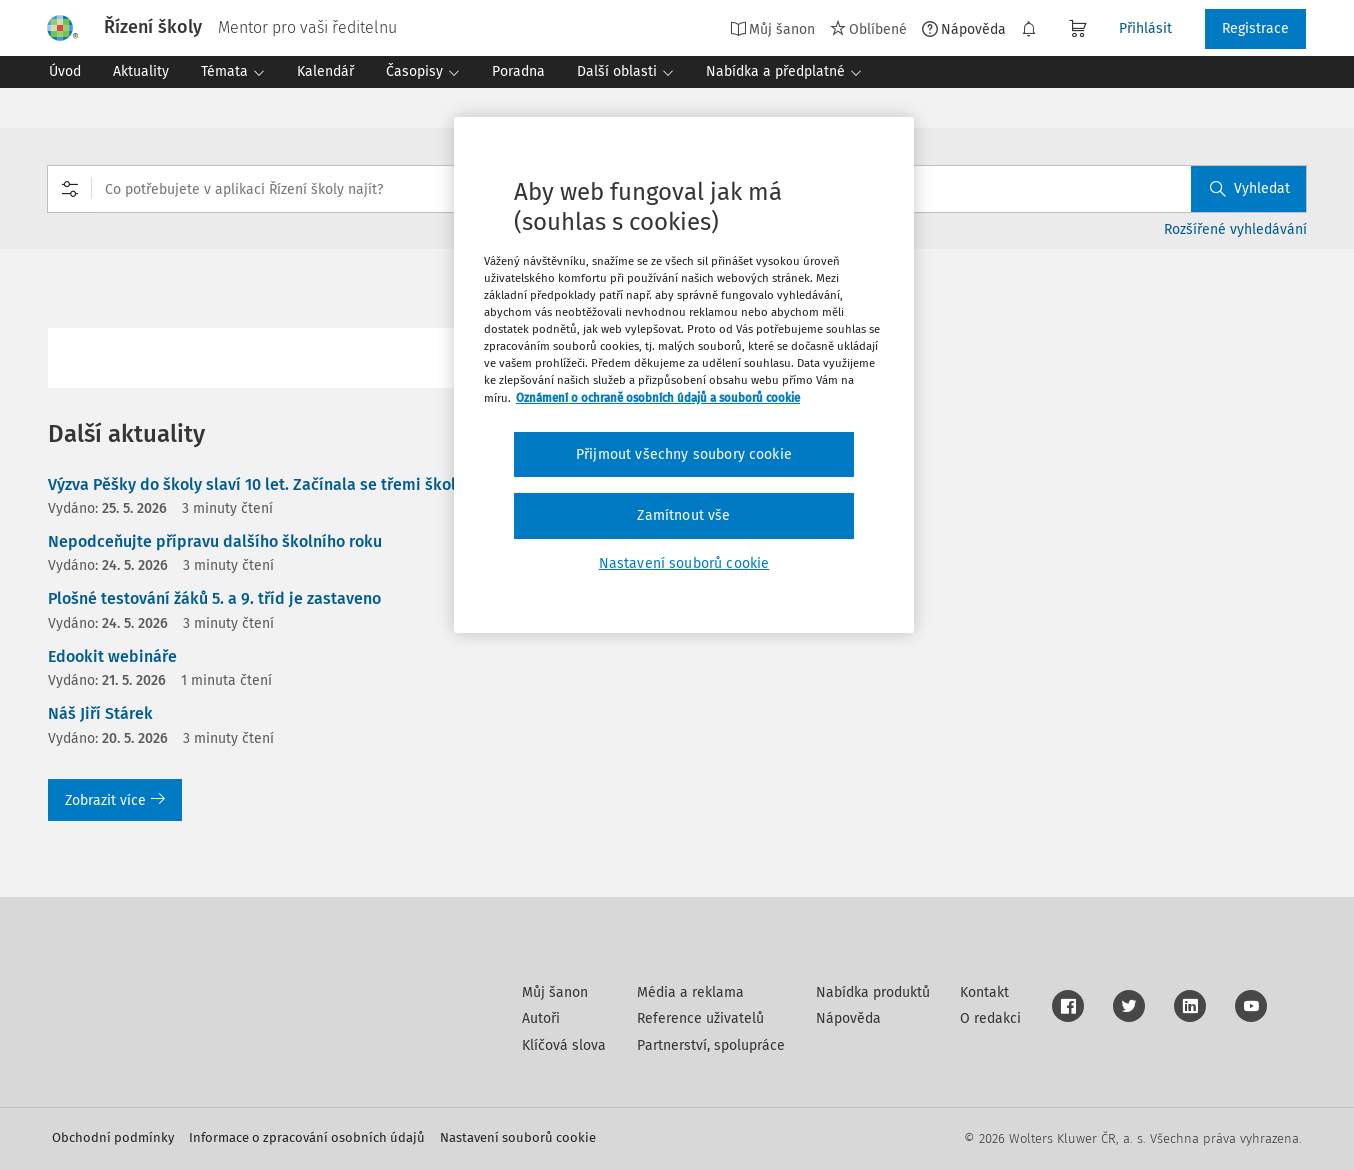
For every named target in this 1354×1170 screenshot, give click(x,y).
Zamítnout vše (683, 515)
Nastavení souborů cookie (518, 1137)
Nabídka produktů (873, 992)
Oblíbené (868, 29)
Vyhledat (1250, 188)
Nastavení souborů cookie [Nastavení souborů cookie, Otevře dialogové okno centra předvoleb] (684, 563)
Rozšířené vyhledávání (1235, 229)
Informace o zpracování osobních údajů (307, 1137)
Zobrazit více (115, 800)
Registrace (1255, 28)
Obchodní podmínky (113, 1137)
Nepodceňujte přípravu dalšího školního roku (215, 541)
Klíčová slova (564, 1045)
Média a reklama (690, 992)
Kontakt (984, 992)
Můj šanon (772, 29)
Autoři (541, 1018)
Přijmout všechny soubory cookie (684, 454)
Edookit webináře (112, 656)
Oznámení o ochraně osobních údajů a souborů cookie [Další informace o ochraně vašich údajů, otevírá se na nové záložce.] (658, 398)
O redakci (990, 1018)
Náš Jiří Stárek (100, 713)
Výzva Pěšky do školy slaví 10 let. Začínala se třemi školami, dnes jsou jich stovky (347, 484)
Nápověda (964, 29)
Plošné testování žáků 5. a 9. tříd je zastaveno (214, 598)
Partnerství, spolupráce (711, 1045)
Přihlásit (1145, 28)
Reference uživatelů (700, 1018)
